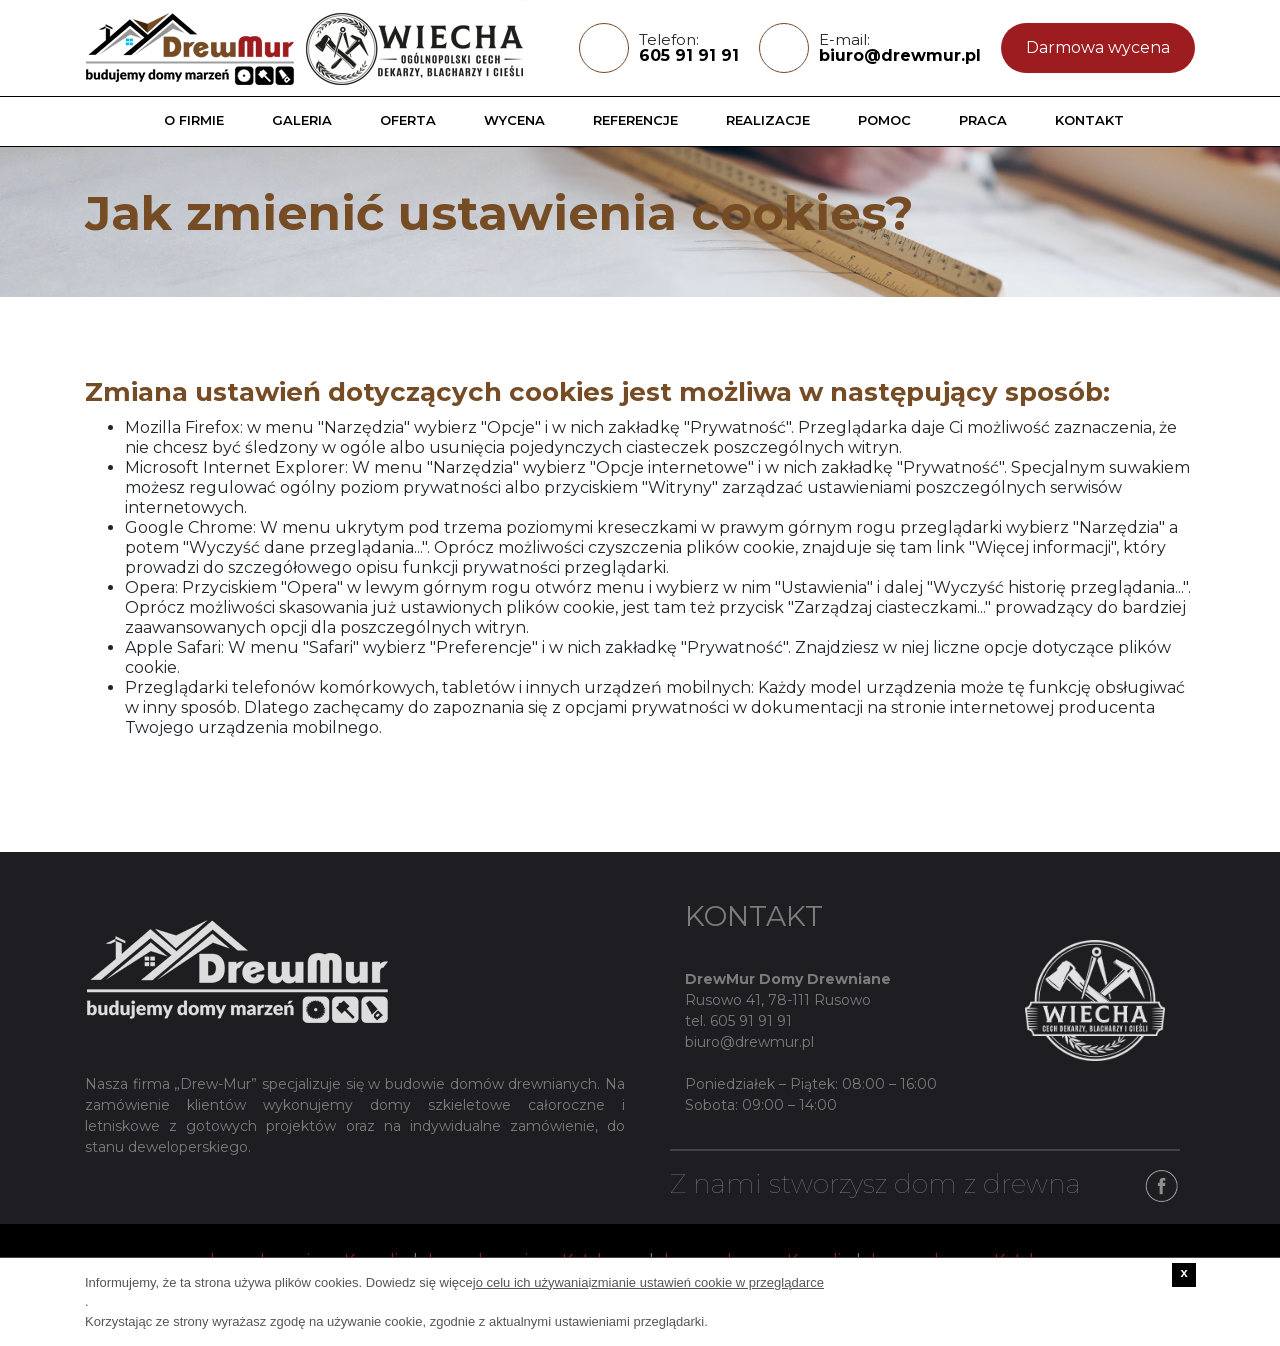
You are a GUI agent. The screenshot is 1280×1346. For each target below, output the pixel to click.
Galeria (302, 120)
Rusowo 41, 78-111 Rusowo (778, 1000)
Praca (983, 120)
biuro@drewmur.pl (900, 55)
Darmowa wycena (1098, 47)
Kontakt (1089, 120)
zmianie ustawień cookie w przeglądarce (707, 1282)
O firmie (194, 120)
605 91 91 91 (689, 55)
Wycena (514, 120)
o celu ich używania (532, 1282)
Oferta (408, 120)
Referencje (635, 120)
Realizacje (768, 120)
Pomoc (884, 120)
